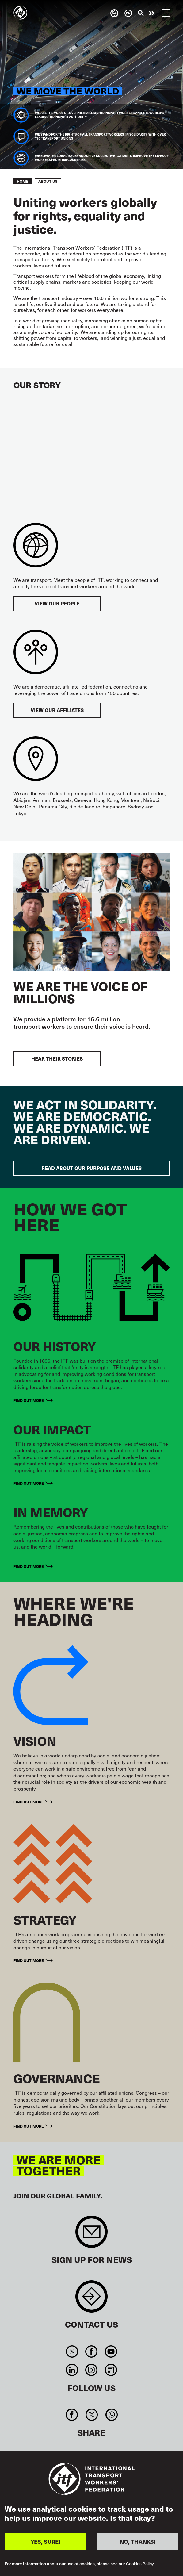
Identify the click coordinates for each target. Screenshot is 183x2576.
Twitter (72, 2351)
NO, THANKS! (138, 2541)
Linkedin (72, 2370)
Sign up (91, 2235)
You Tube (110, 2351)
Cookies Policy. (140, 2564)
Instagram (91, 2370)
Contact (91, 2299)
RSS (110, 2370)
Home (23, 181)
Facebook (91, 2351)
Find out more (28, 1400)
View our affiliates (57, 710)
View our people (57, 603)
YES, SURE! (45, 2541)
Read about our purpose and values (91, 1168)
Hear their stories (57, 1058)
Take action (151, 13)
